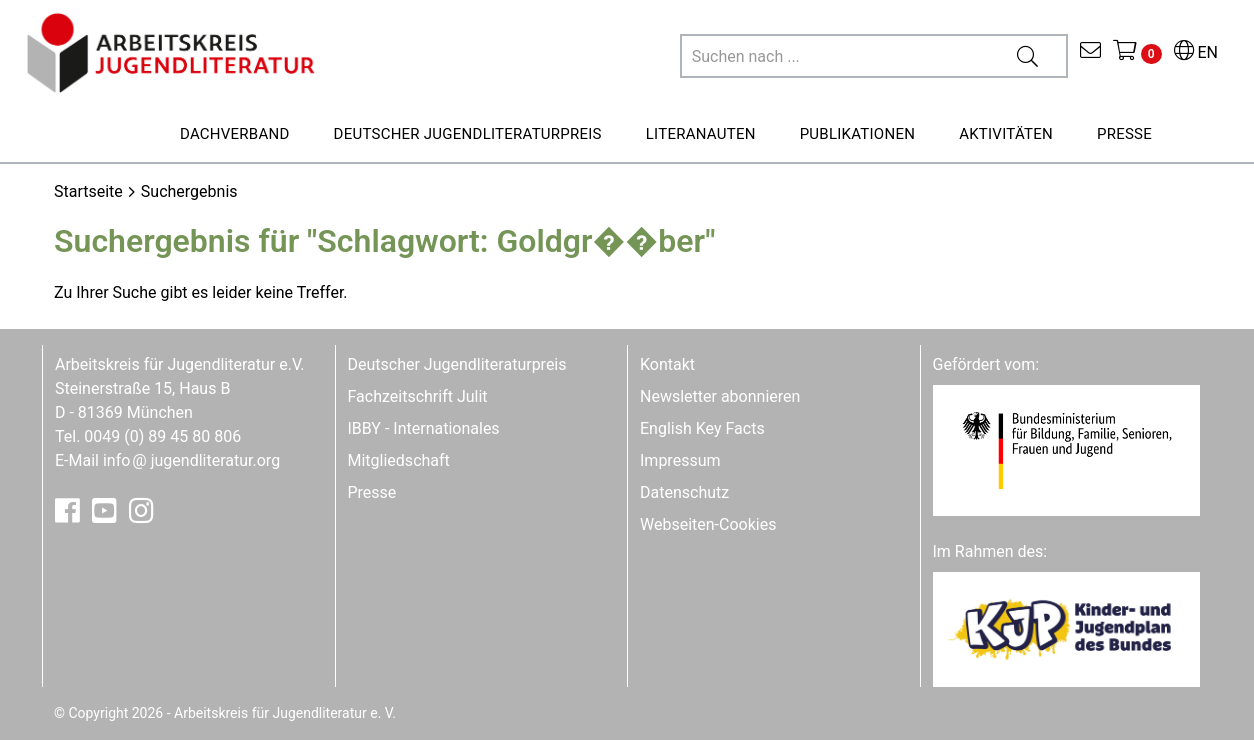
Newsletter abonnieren (720, 396)
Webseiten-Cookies (708, 524)
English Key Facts (702, 428)
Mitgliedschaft (399, 460)
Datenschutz (684, 492)
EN (1196, 52)
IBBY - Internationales (424, 428)
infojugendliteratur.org (191, 460)
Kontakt (667, 364)
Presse (372, 492)
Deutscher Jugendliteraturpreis (457, 364)
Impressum (680, 460)
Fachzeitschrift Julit (418, 396)
